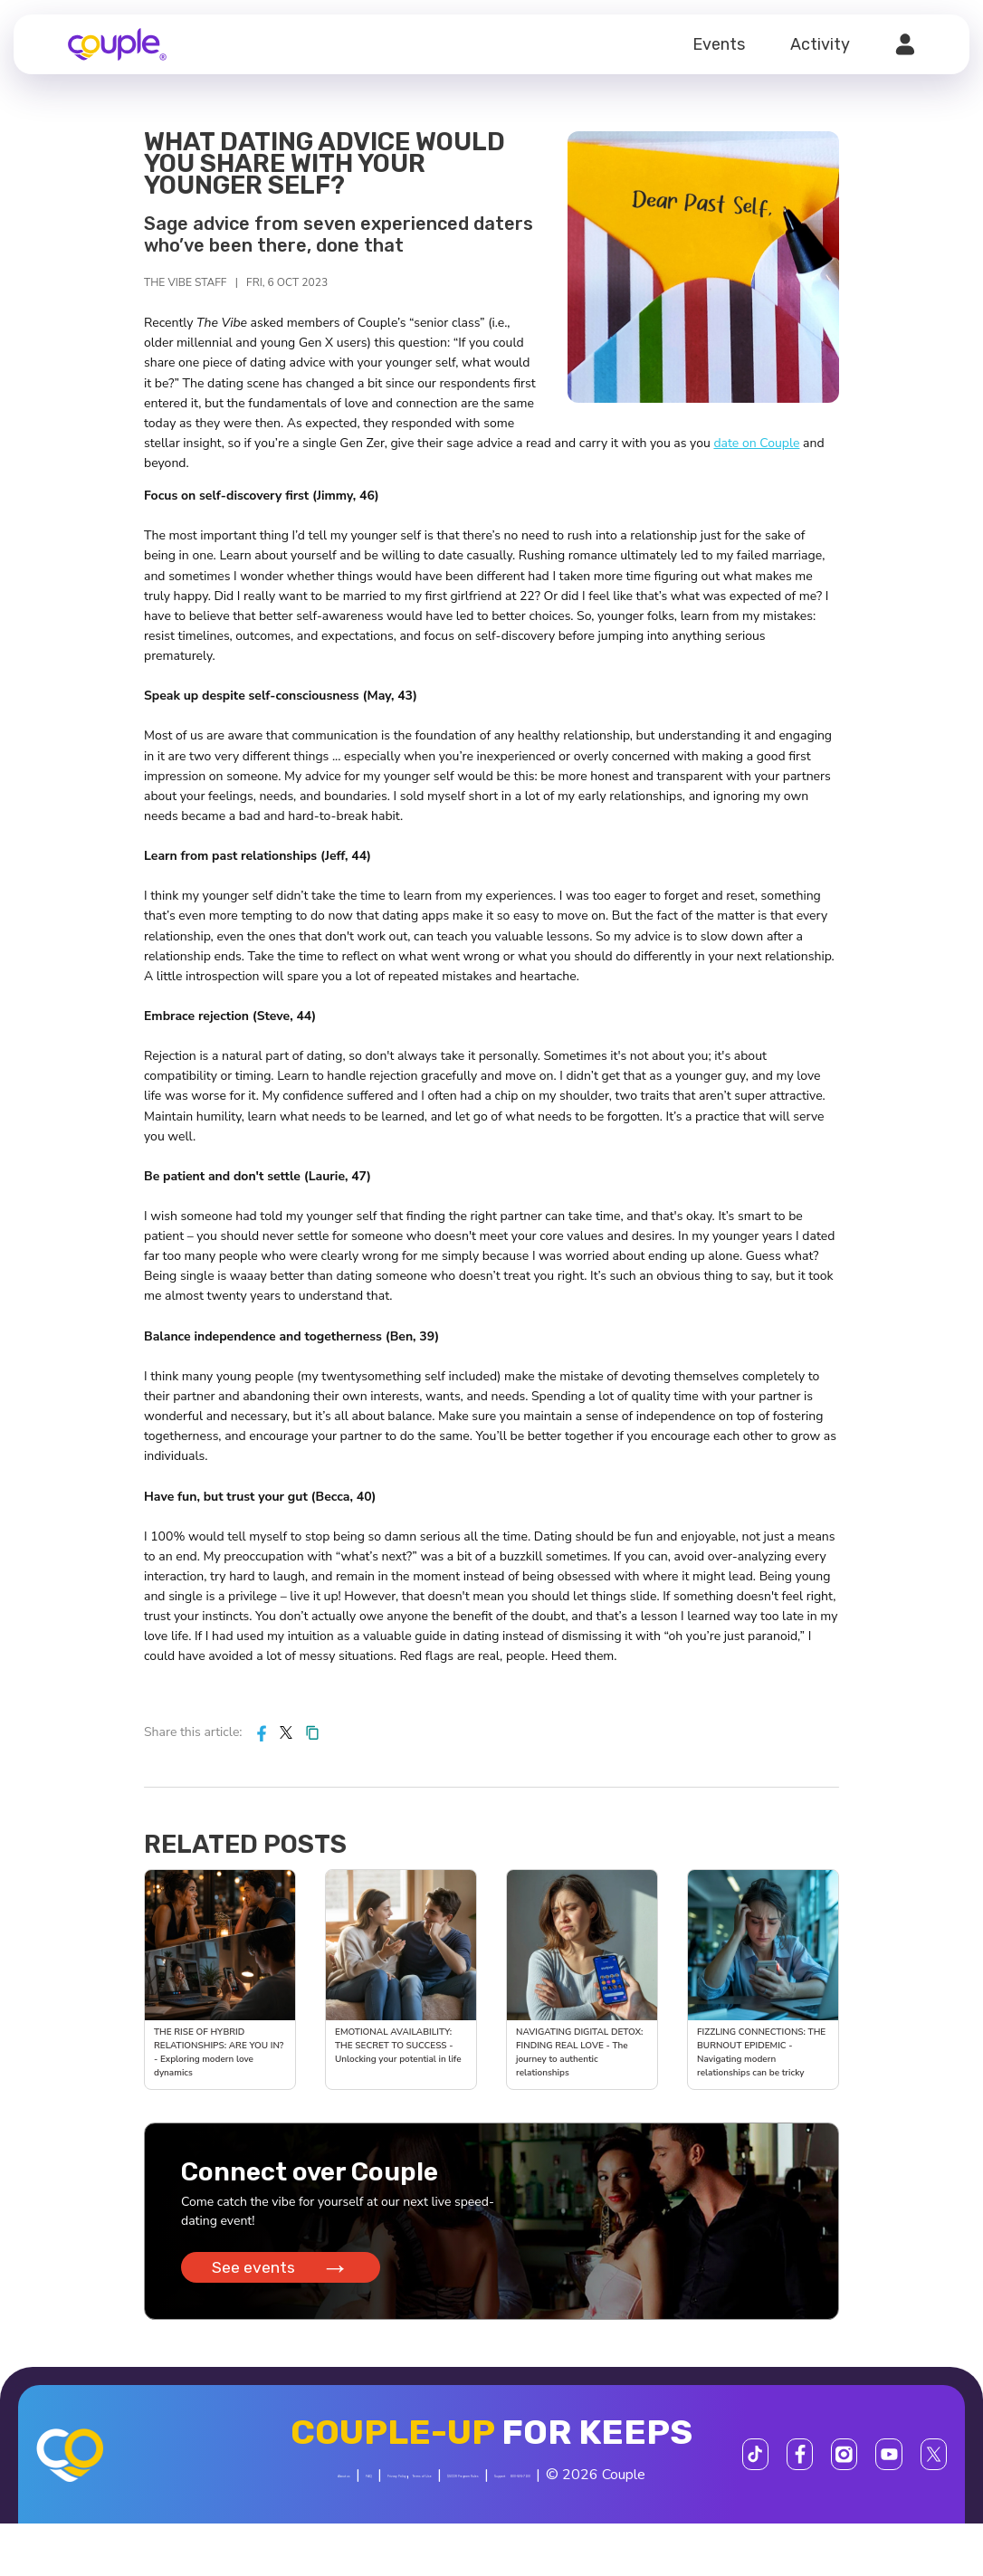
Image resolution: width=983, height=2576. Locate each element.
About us (287, 2488)
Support (379, 2529)
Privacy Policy (419, 2488)
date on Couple (756, 443)
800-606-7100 (461, 2529)
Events (718, 44)
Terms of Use (510, 2488)
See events (285, 2276)
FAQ (345, 2488)
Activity (820, 44)
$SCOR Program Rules (641, 2488)
